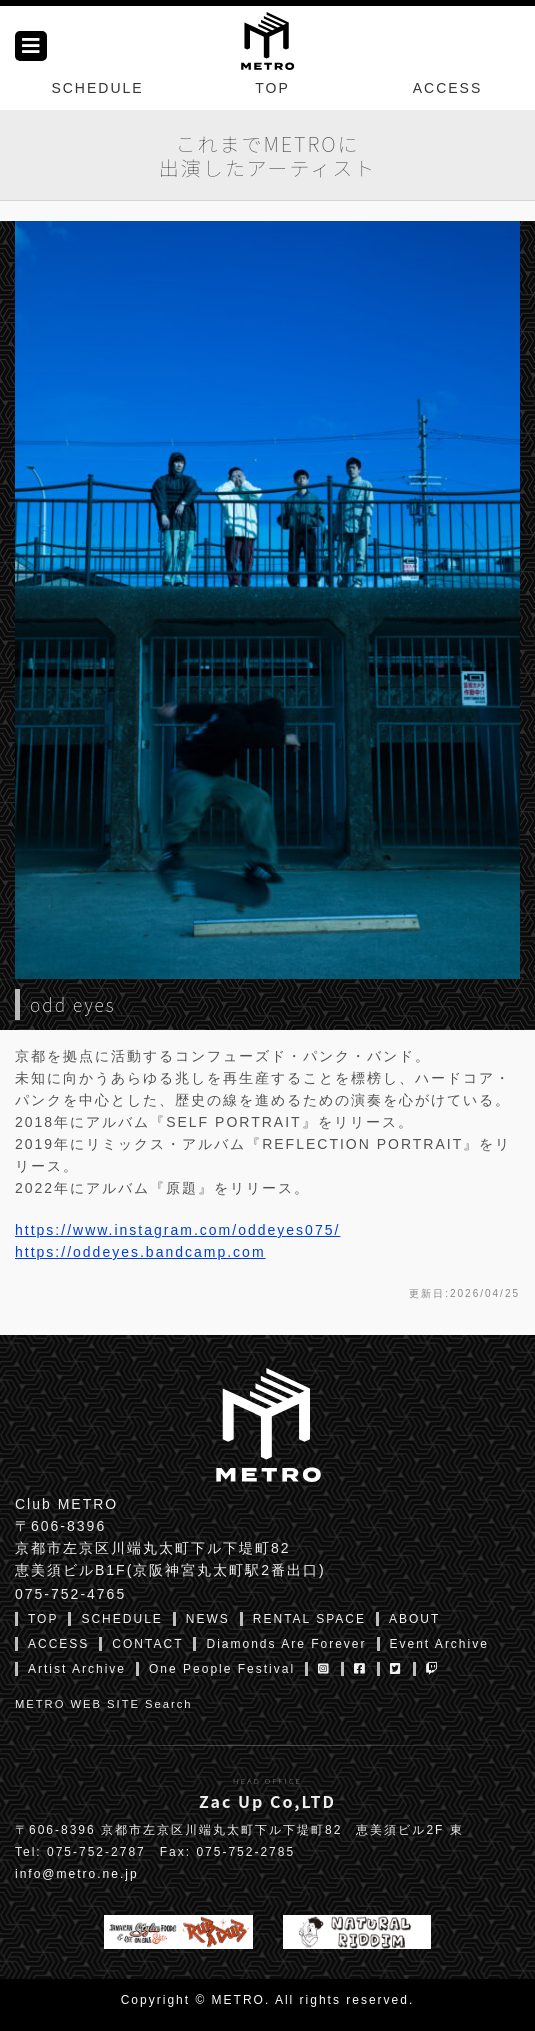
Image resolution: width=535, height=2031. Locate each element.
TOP (272, 88)
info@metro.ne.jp (77, 1874)
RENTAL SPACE (309, 1619)
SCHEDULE (97, 88)
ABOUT (414, 1619)
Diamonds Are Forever (286, 1644)
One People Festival (222, 1669)
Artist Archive (77, 1669)
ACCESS (448, 88)
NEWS (208, 1619)
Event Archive (439, 1644)
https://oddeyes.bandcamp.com (140, 1252)
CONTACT (147, 1644)
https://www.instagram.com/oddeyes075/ (177, 1230)
